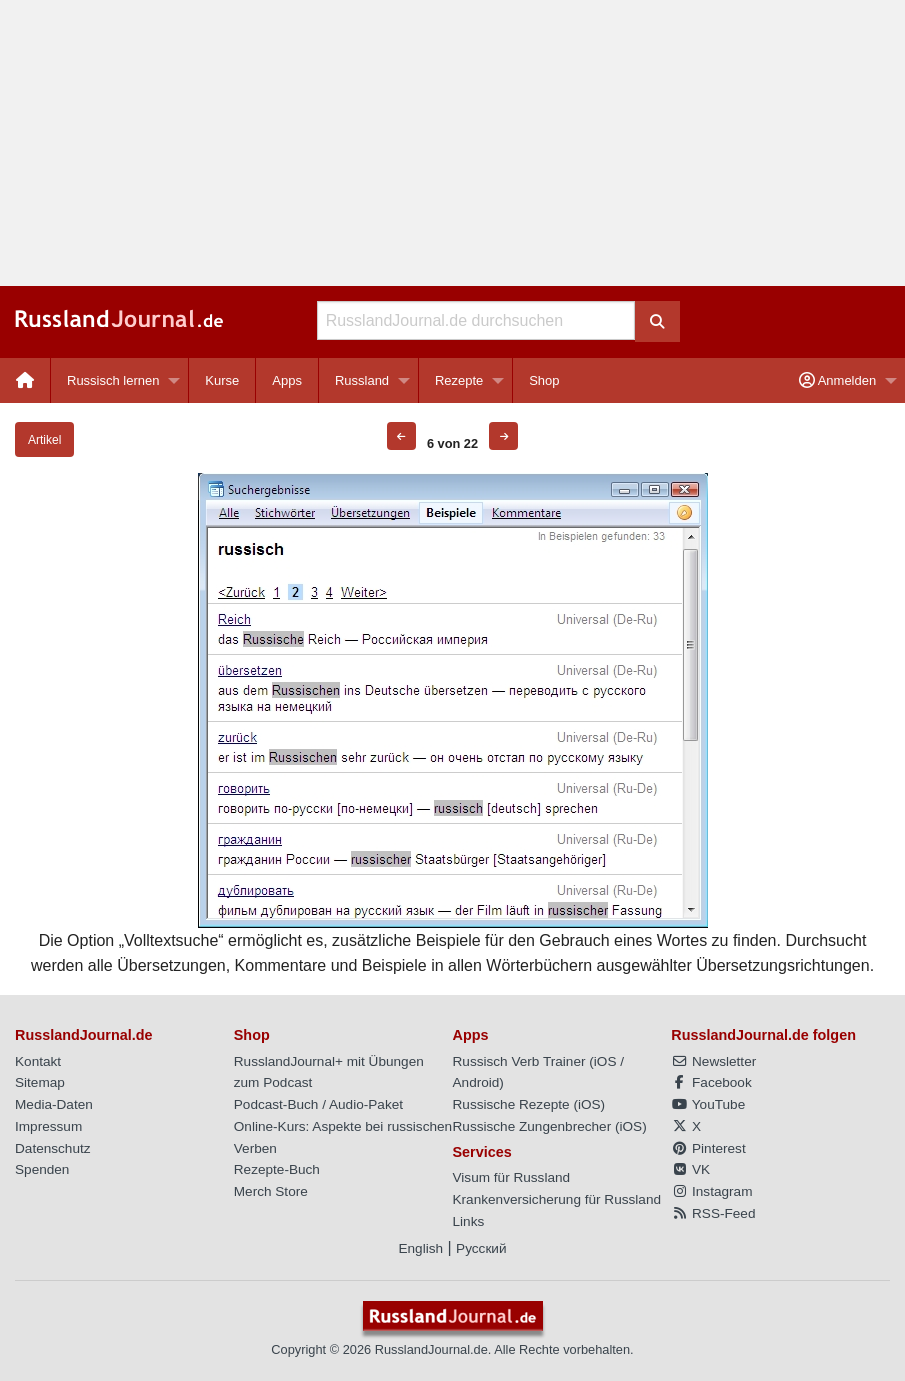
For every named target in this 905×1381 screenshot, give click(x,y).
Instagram (711, 1191)
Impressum (48, 1126)
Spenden (42, 1169)
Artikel (44, 440)
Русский (481, 1248)
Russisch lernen (113, 380)
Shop (544, 380)
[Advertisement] (452, 143)
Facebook (711, 1082)
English (420, 1248)
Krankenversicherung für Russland (557, 1199)
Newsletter (713, 1061)
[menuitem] (25, 380)
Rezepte (459, 380)
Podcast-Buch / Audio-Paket (318, 1104)
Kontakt (38, 1061)
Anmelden (837, 380)
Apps (287, 380)
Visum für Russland (512, 1177)
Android (476, 1082)
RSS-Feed (713, 1213)
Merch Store (271, 1191)
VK (690, 1169)
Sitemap (40, 1082)
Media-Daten (54, 1104)
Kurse (222, 380)
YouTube (708, 1104)
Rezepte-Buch (277, 1169)
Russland (362, 380)
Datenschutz (53, 1148)
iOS (605, 1061)
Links (469, 1221)
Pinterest (708, 1148)
